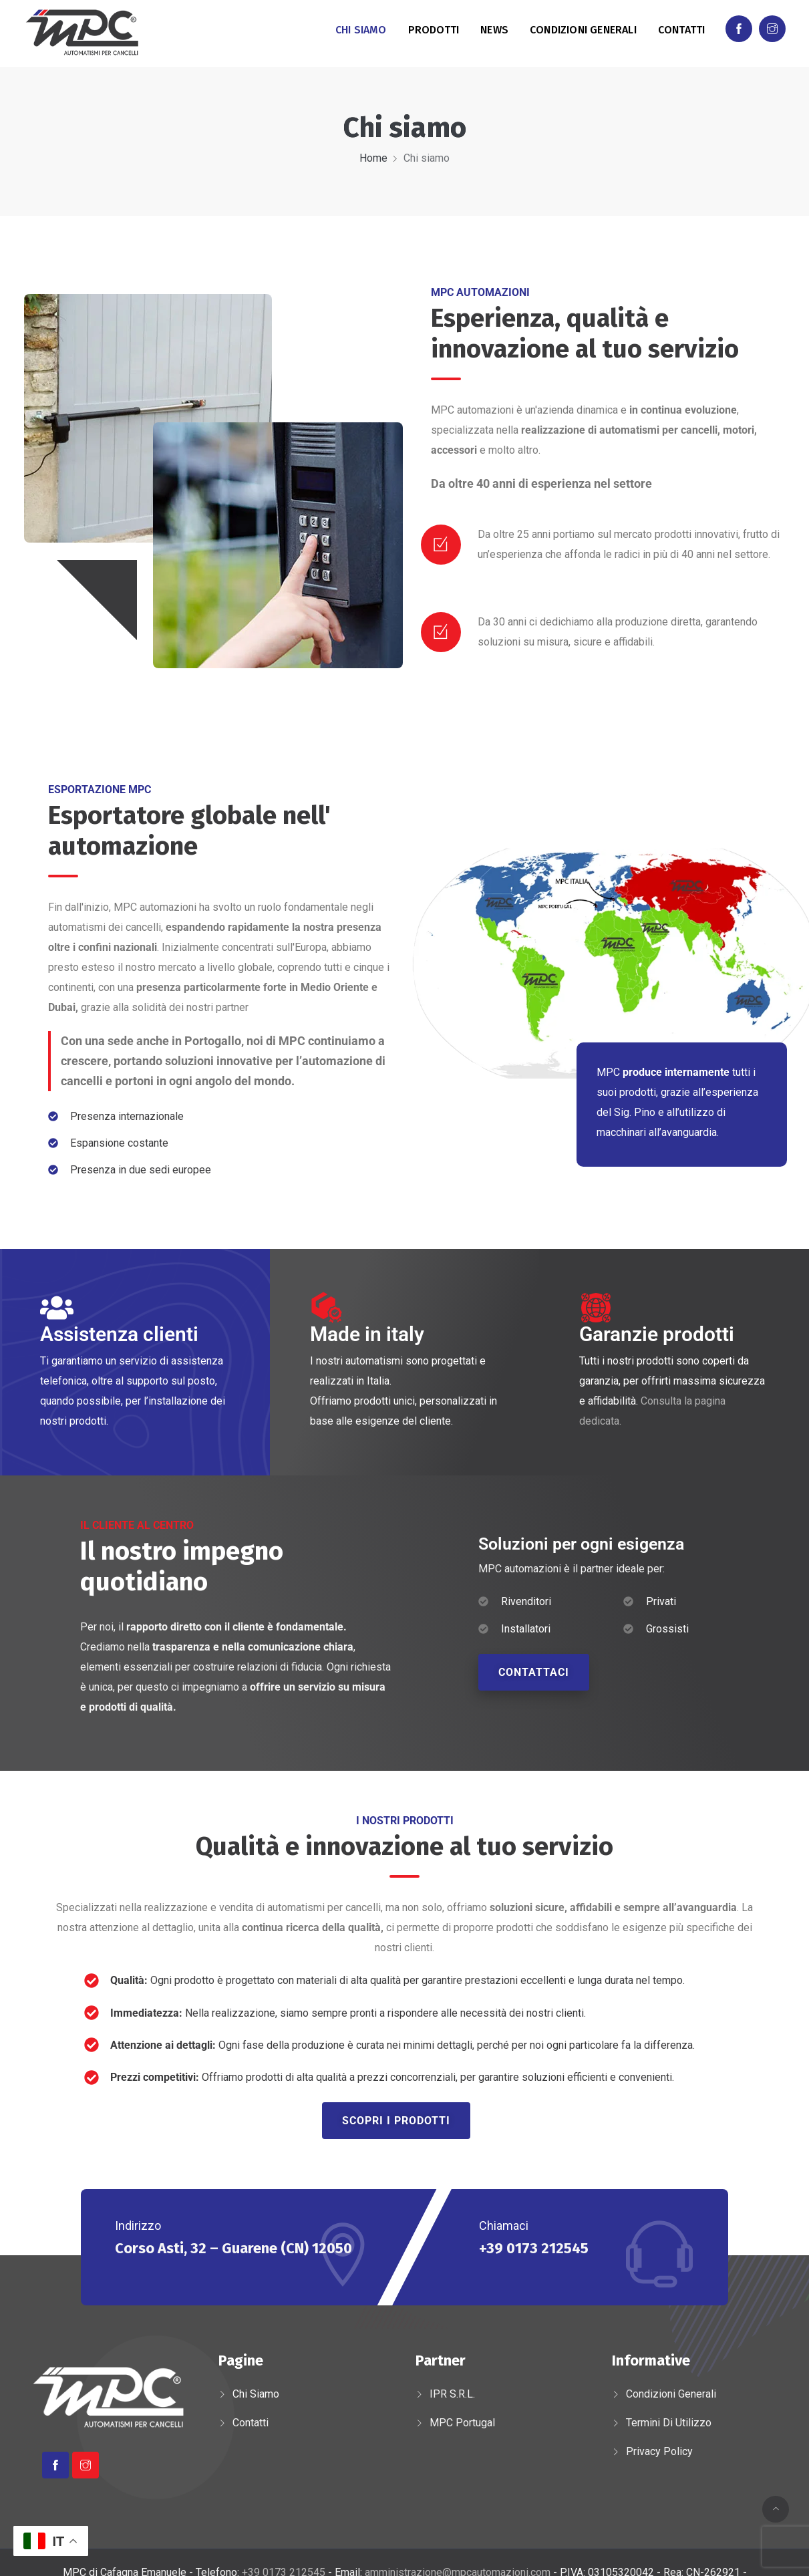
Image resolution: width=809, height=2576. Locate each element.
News (494, 29)
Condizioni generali (583, 29)
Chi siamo (361, 29)
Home (373, 158)
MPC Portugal (462, 2422)
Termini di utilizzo (668, 2422)
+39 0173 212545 (534, 2248)
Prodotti (434, 29)
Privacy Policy (659, 2451)
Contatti (681, 29)
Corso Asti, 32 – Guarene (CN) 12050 (233, 2248)
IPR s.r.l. (452, 2394)
